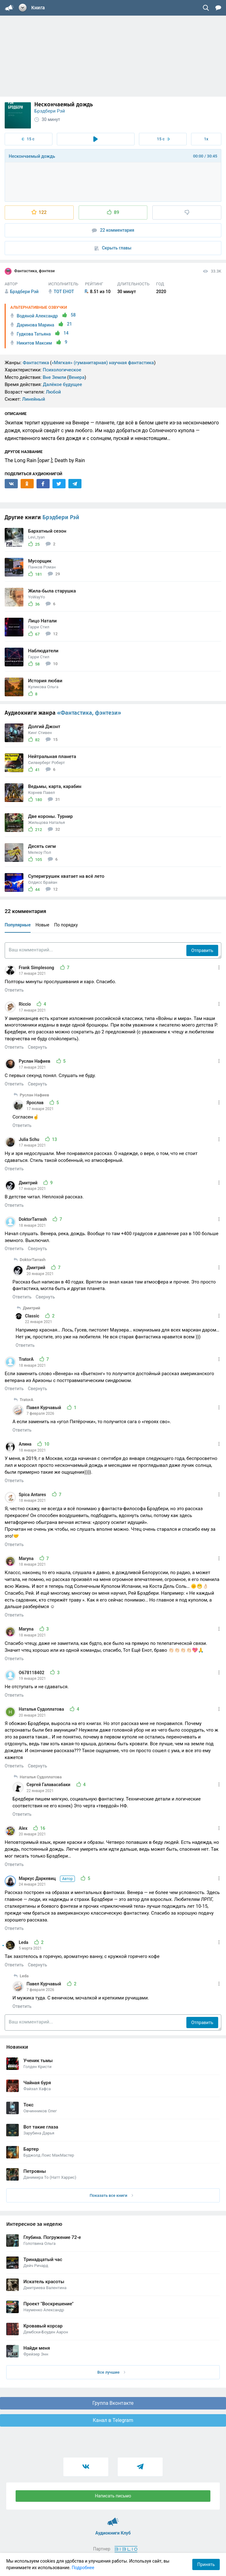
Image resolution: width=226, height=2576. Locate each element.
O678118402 (32, 1672)
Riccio (25, 1004)
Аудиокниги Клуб (113, 2519)
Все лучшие (111, 2372)
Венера (77, 377)
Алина (25, 1444)
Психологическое (62, 370)
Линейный (33, 399)
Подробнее (83, 2567)
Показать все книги (111, 2195)
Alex (23, 1828)
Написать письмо (113, 2495)
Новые (42, 924)
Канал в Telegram (113, 2420)
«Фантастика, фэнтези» (89, 712)
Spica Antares (33, 1494)
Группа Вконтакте (113, 2403)
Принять (206, 2564)
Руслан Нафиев (35, 1061)
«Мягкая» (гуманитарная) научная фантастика (103, 362)
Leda (24, 1942)
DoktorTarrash (33, 1219)
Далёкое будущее (62, 384)
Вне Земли (54, 377)
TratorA (27, 1359)
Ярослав (36, 1102)
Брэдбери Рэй (49, 111)
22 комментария (113, 230)
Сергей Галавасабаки (49, 1784)
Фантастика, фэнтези (30, 271)
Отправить (202, 950)
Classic (32, 1315)
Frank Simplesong (37, 967)
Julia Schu (29, 1139)
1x (206, 139)
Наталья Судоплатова (42, 1709)
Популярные (18, 924)
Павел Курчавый (44, 1407)
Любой (53, 392)
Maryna (27, 1558)
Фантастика (36, 362)
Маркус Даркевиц (47, 1878)
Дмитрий (28, 1182)
